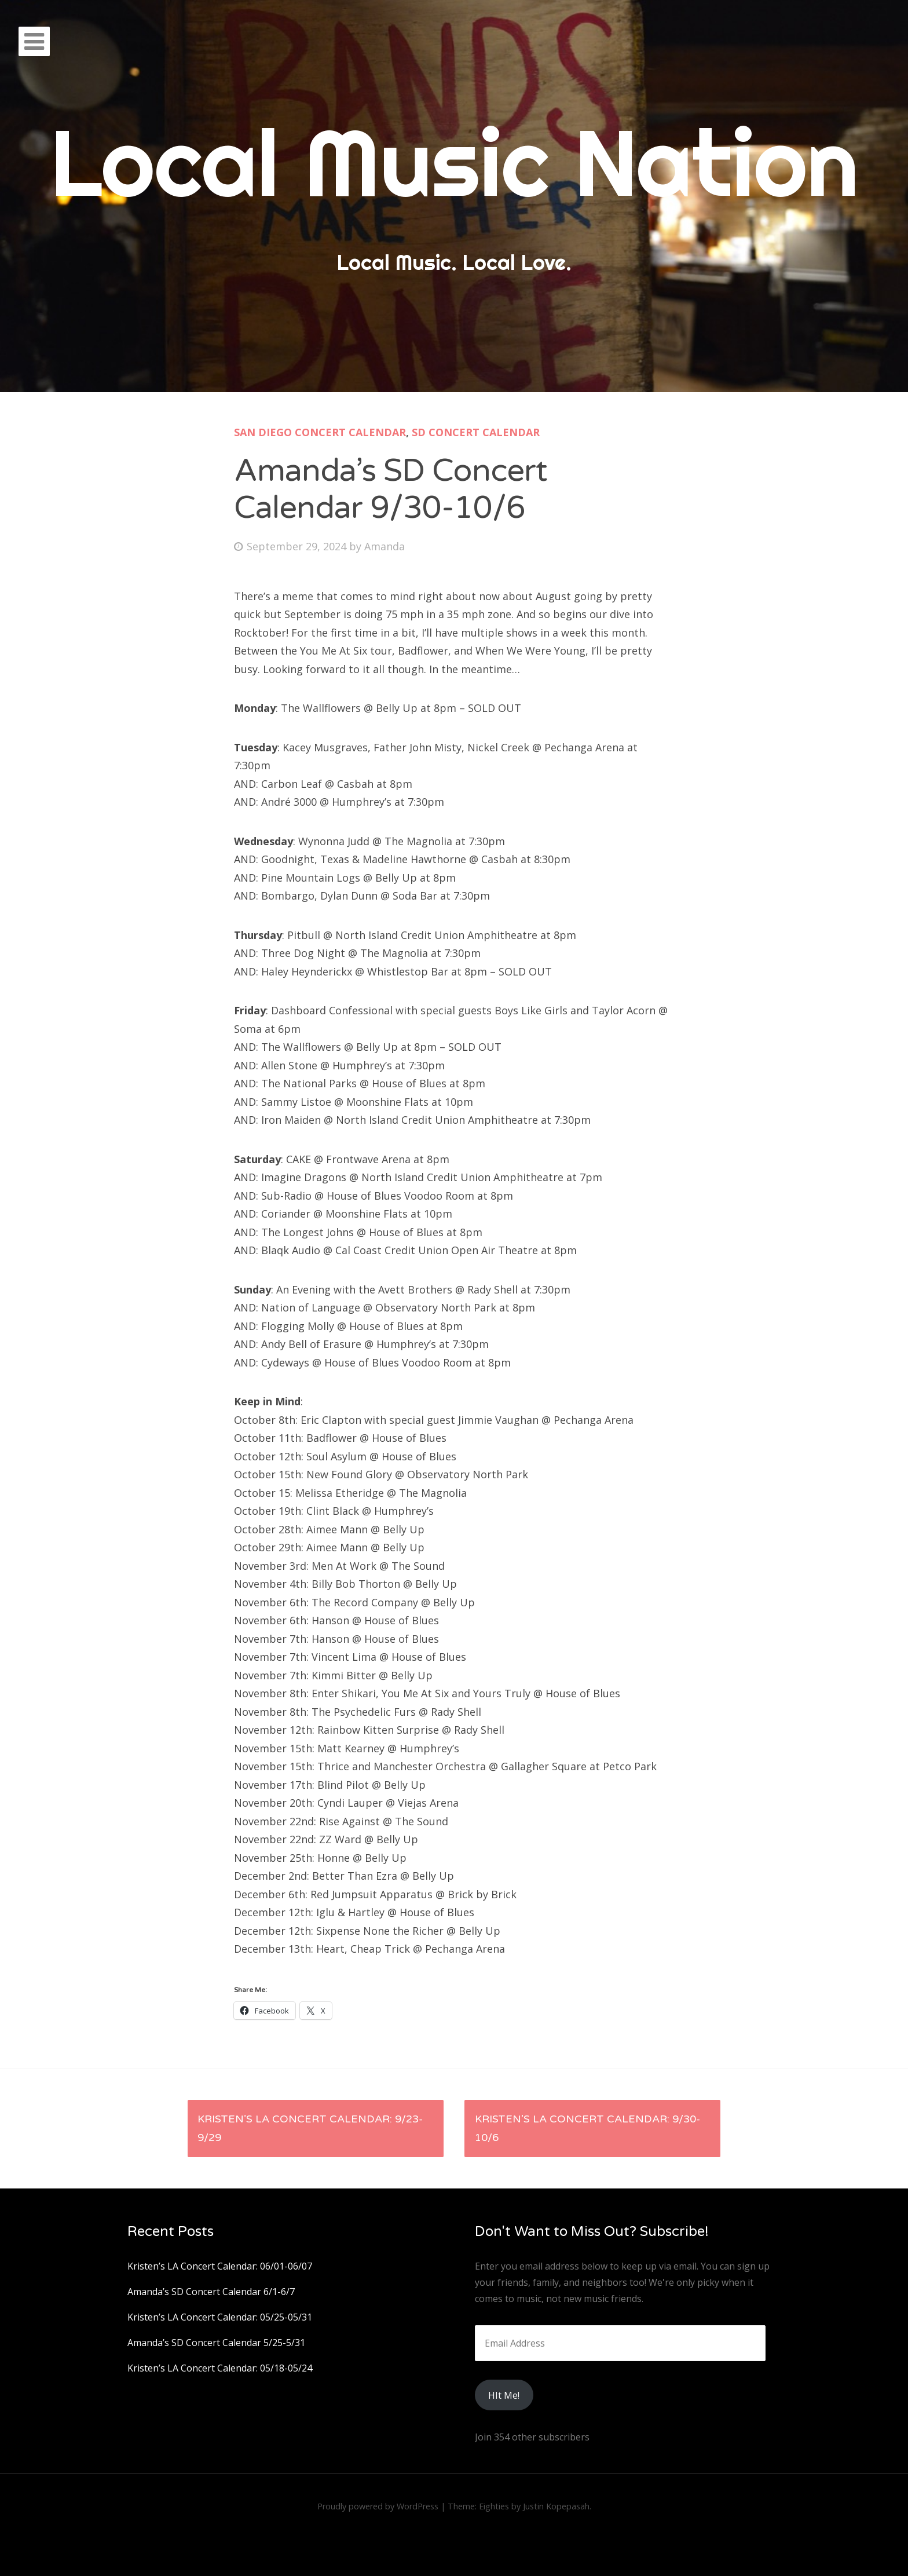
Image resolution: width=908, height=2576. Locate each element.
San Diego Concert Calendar (320, 432)
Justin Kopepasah (556, 2506)
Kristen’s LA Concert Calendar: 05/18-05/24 (219, 2368)
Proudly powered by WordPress (377, 2506)
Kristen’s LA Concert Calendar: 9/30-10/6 (587, 2128)
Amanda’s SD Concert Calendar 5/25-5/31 (216, 2342)
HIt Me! (503, 2395)
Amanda (384, 546)
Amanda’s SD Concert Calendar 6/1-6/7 (211, 2291)
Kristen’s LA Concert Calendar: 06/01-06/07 (219, 2266)
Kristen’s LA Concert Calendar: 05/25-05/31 (219, 2317)
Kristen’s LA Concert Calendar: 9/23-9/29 (310, 2128)
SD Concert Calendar (476, 432)
